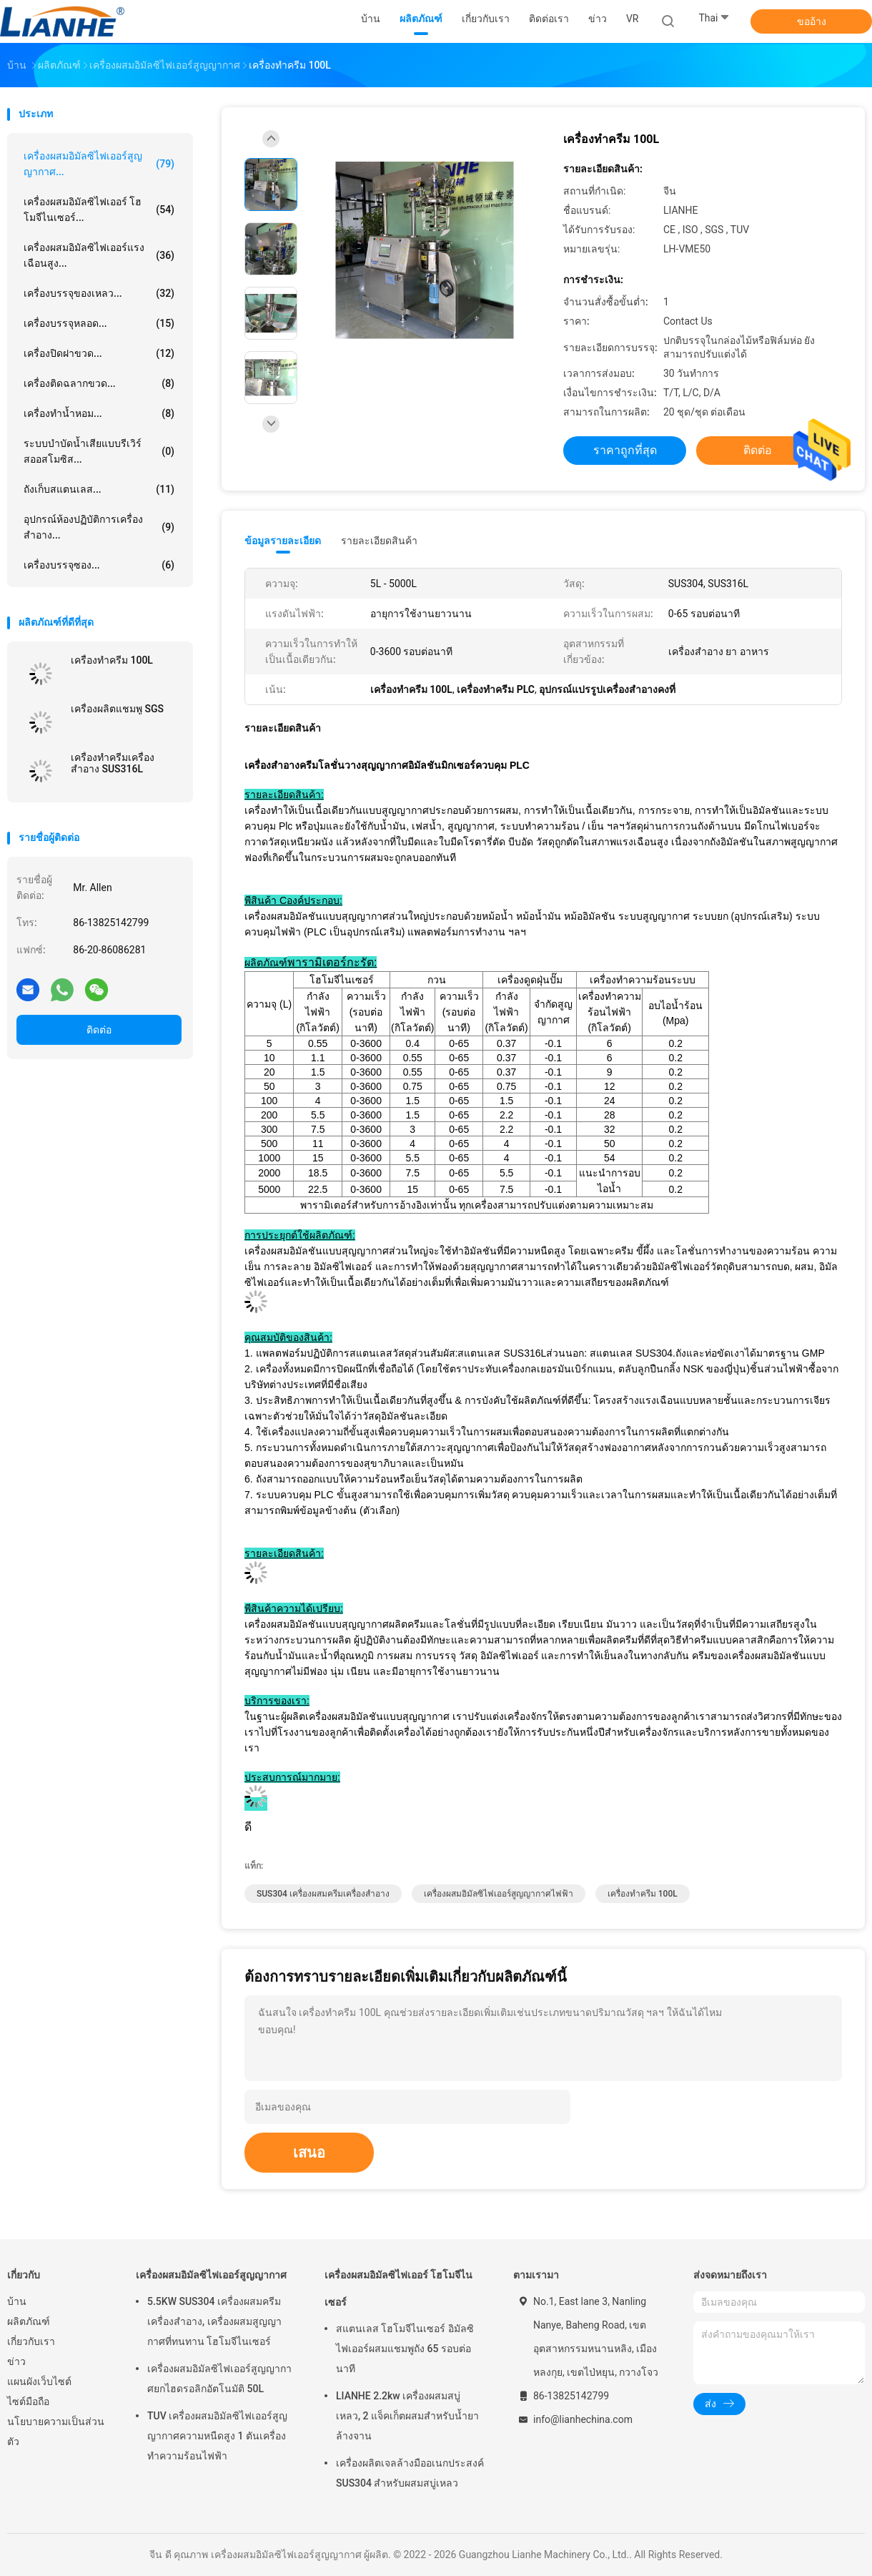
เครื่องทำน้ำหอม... (99, 413)
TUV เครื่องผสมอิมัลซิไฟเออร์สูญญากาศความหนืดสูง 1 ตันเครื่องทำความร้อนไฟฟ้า (217, 2436)
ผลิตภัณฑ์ (28, 2321)
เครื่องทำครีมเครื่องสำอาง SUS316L (112, 763)
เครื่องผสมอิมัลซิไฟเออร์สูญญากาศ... (99, 163)
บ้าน (16, 2301)
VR (632, 18)
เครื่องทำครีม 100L (112, 660)
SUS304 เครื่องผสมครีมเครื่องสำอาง (323, 1894)
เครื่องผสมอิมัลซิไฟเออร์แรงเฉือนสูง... (99, 255)
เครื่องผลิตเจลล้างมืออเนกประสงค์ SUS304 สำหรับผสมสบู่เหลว (410, 2473)
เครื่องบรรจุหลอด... (99, 323)
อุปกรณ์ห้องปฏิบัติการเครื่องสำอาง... (99, 527)
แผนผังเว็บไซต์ (39, 2381)
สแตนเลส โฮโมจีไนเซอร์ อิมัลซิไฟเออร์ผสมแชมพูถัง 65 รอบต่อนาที (405, 2348)
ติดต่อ (99, 1030)
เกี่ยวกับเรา (31, 2341)
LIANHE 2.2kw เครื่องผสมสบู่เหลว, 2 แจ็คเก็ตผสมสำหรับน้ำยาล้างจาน (407, 2416)
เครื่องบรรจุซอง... (99, 565)
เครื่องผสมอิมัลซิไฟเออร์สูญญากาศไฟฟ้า (498, 1894)
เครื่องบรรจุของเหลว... (99, 293)
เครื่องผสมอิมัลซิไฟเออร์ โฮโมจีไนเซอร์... (99, 209)
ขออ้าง (811, 21)
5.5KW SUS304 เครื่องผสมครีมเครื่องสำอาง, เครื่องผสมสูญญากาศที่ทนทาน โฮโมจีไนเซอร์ (214, 2321)
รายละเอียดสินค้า (379, 540)
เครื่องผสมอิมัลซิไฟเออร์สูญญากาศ (211, 2275)
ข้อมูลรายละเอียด (282, 540)
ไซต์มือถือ (28, 2401)
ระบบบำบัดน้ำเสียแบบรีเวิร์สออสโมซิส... (99, 451)
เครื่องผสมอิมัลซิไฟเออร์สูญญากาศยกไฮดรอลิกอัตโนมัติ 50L (219, 2378)
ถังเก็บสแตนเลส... (99, 489)
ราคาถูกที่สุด (625, 450)
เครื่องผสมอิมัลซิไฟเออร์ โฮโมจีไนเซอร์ (398, 2288)
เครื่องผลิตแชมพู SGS (117, 708)
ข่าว (16, 2361)
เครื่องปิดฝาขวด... (99, 353)
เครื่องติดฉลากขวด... (99, 383)
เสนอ (309, 2152)
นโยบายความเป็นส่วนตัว (55, 2431)
